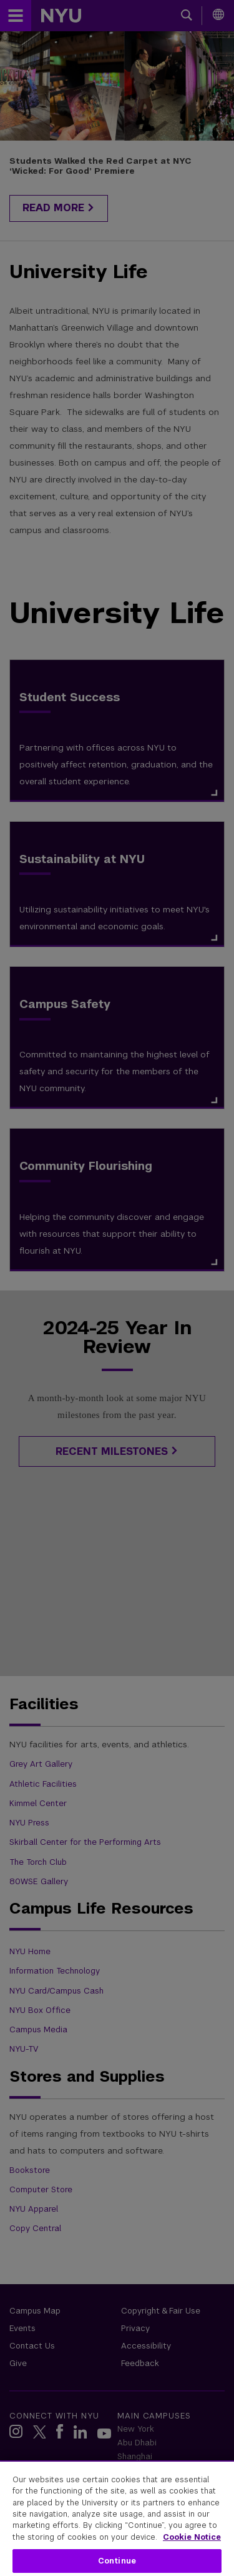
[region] (117, 2518)
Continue (117, 2561)
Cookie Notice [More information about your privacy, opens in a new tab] (192, 2537)
